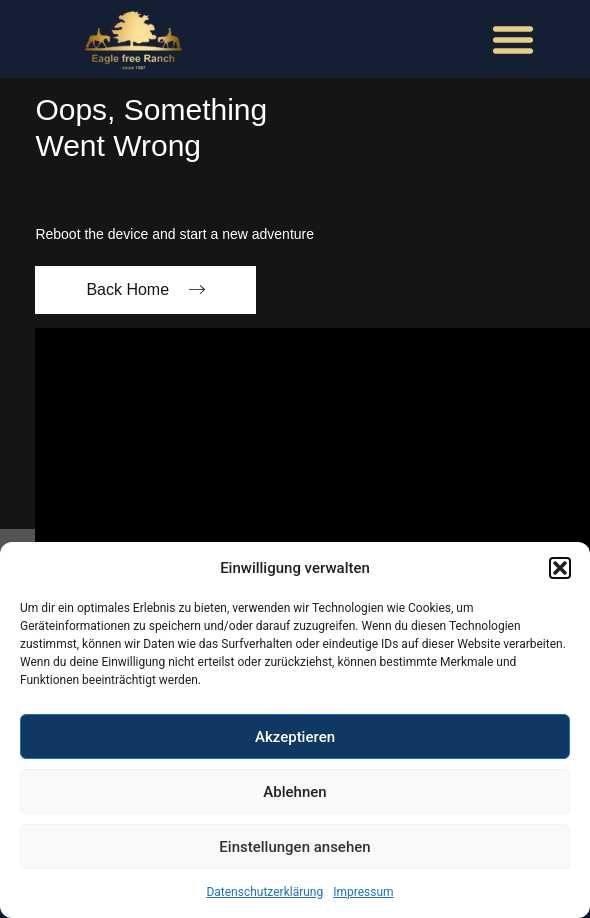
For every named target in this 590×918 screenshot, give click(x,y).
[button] (560, 568)
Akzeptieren (295, 737)
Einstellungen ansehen (294, 847)
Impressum (363, 892)
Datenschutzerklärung (264, 892)
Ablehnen (294, 792)
